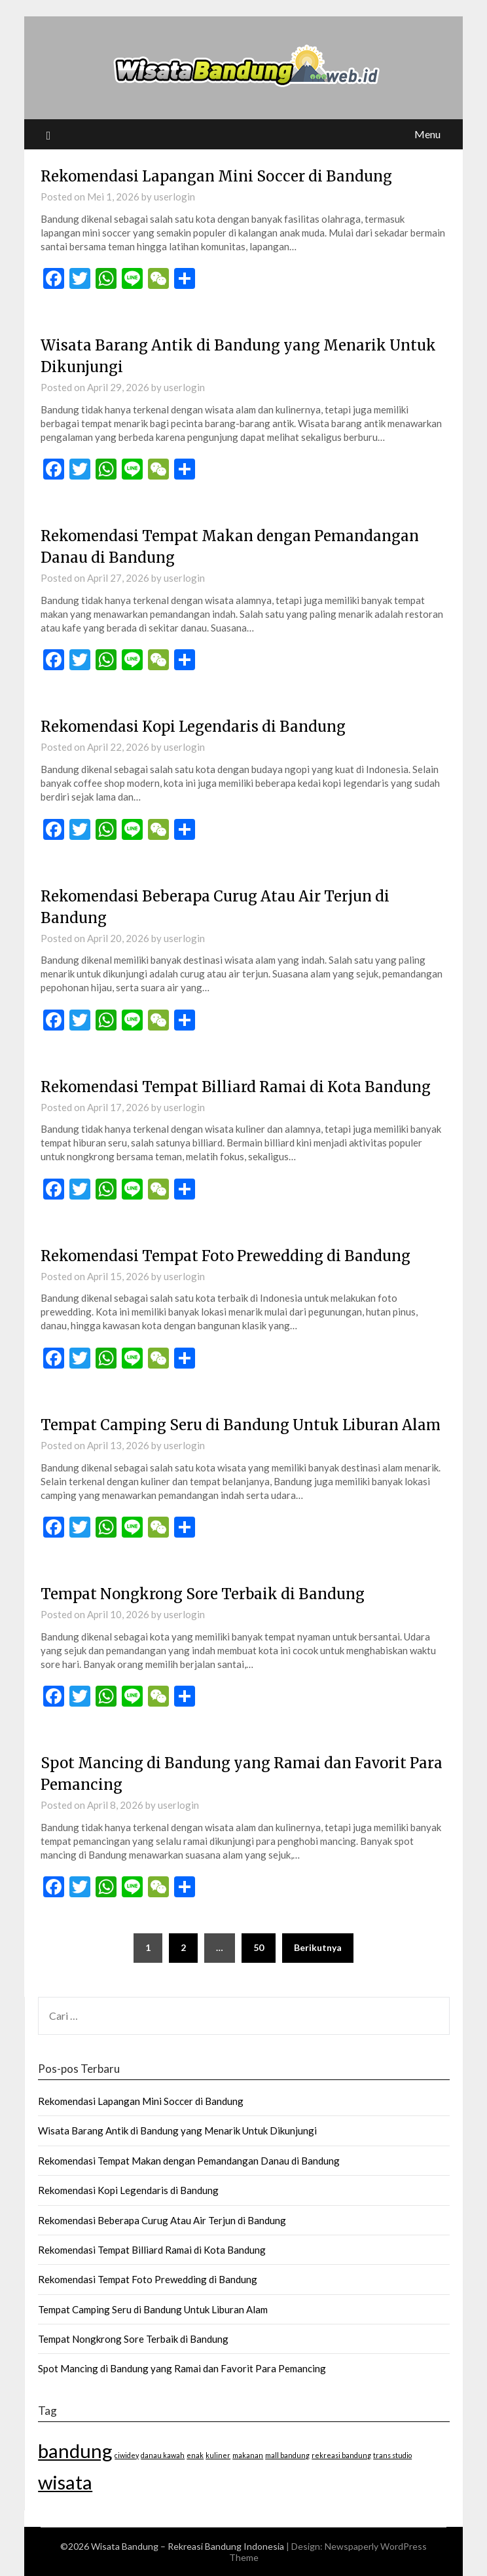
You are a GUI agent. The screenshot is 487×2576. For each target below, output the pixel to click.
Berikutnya (318, 1947)
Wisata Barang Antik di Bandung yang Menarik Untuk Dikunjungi (177, 2130)
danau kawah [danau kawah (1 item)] (163, 2455)
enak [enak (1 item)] (195, 2455)
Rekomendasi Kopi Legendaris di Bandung (193, 726)
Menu (427, 134)
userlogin (174, 196)
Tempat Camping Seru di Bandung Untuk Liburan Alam (241, 1425)
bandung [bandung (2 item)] (75, 2450)
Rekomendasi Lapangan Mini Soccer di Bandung (216, 176)
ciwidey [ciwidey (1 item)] (127, 2455)
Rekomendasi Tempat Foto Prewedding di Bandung (225, 1256)
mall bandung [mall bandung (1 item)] (287, 2455)
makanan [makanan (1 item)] (247, 2455)
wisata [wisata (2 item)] (65, 2482)
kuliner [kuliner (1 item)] (218, 2455)
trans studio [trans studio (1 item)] (392, 2455)
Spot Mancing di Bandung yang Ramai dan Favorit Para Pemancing (182, 2368)
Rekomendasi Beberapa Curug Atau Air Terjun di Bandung (162, 2220)
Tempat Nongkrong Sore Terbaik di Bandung (203, 1594)
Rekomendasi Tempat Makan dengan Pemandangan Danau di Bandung (189, 2161)
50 (258, 1947)
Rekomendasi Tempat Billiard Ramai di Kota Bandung (236, 1087)
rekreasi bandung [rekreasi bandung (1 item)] (341, 2455)
